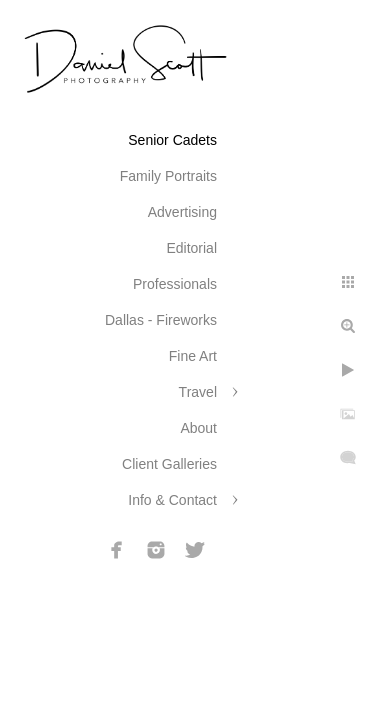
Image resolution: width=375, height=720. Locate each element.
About (198, 428)
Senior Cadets (172, 140)
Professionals (175, 284)
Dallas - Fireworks (161, 320)
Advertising (182, 212)
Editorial (191, 248)
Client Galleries (169, 464)
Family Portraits (168, 176)
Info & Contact (172, 500)
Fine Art (193, 356)
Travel (198, 392)
